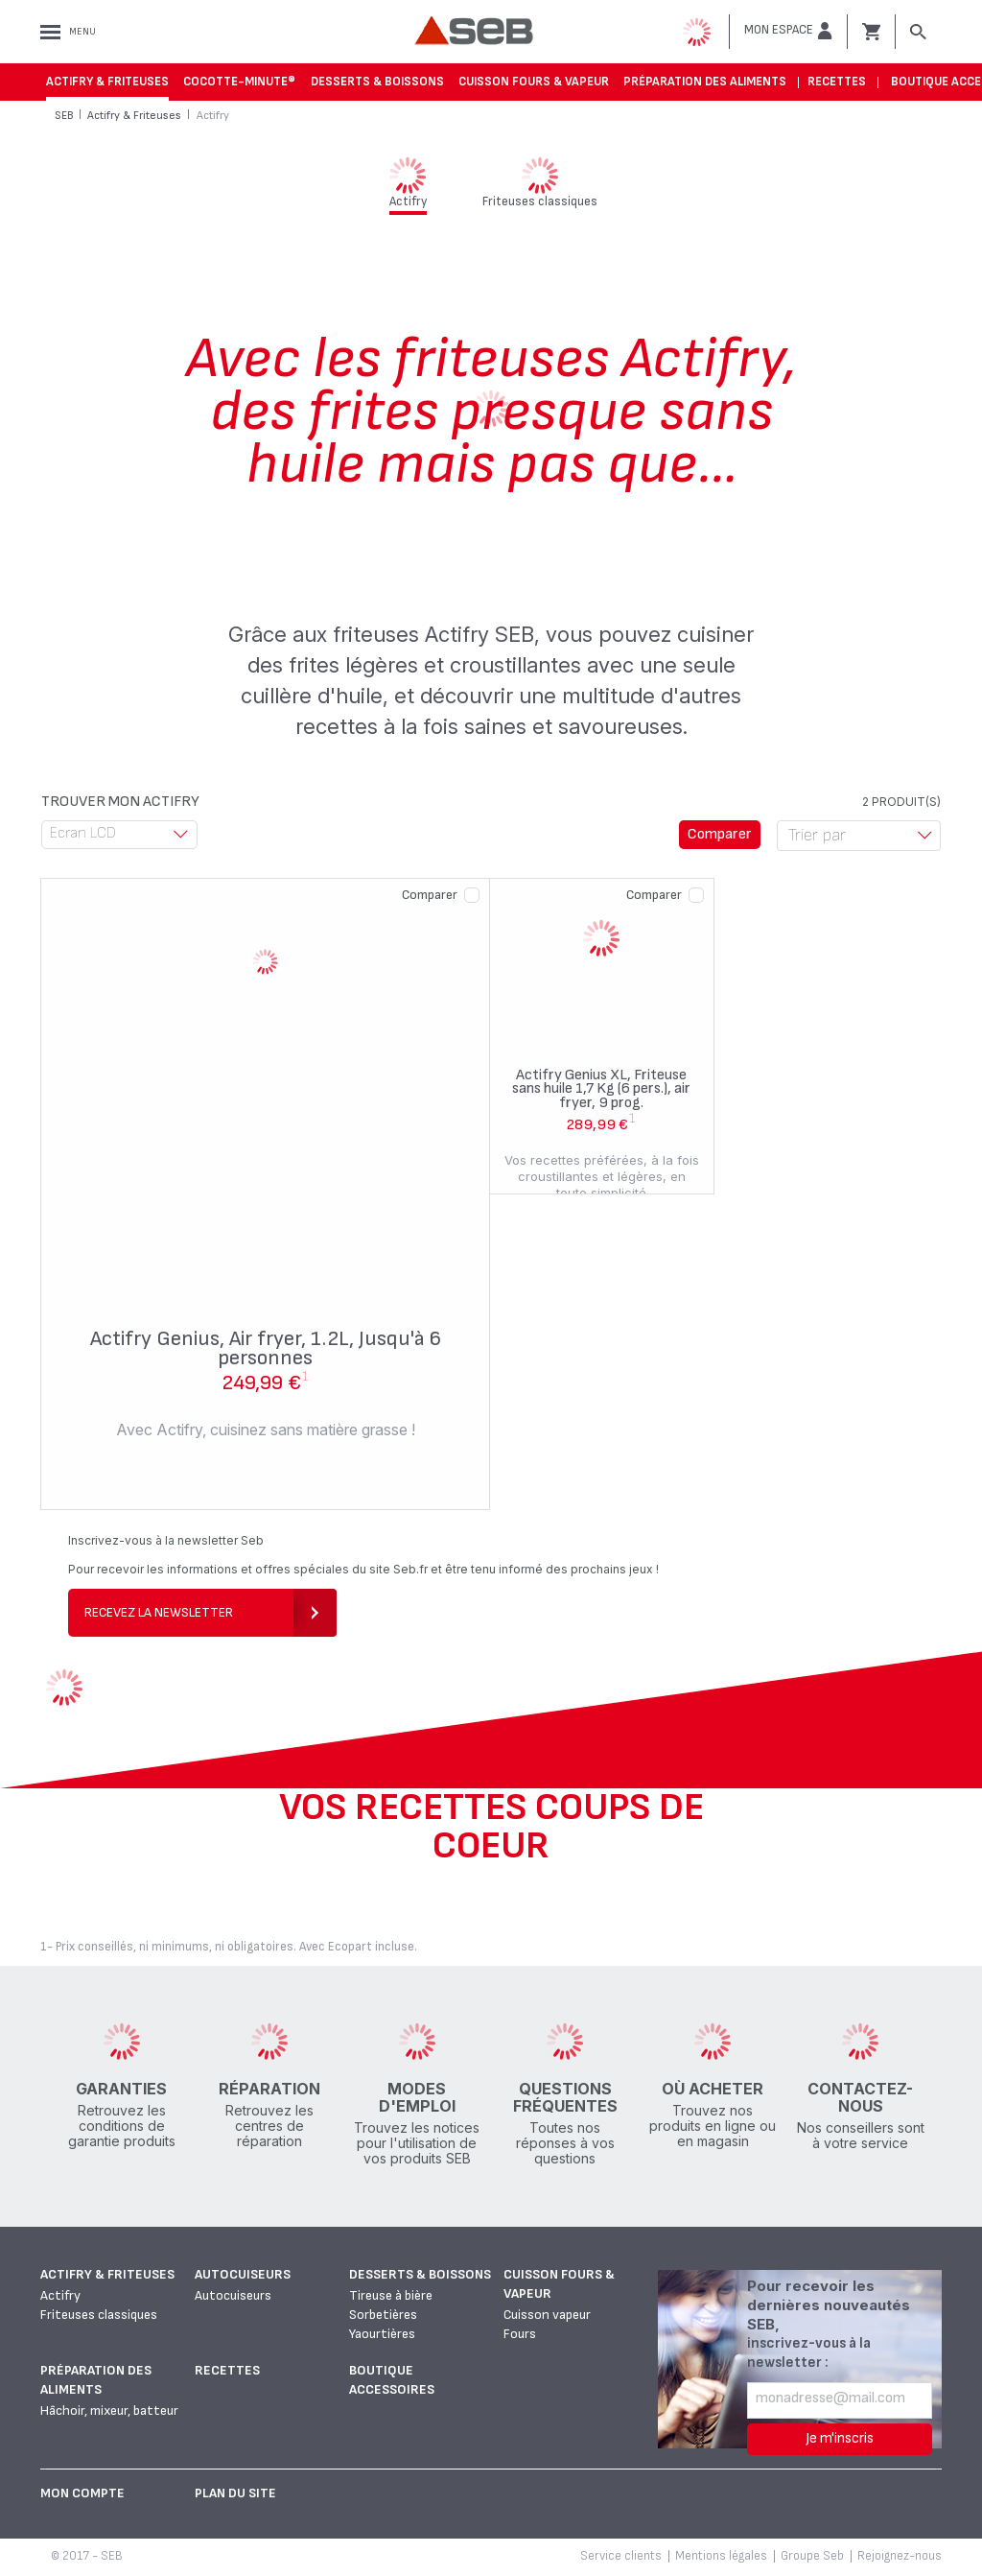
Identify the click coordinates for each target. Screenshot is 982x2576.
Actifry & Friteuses (107, 81)
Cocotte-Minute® (239, 81)
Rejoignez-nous (899, 2556)
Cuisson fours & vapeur (533, 81)
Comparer (429, 894)
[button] (788, 30)
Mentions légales (721, 2556)
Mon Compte (82, 2493)
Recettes (836, 81)
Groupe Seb (812, 2556)
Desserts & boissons (377, 81)
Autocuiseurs (243, 2274)
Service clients (621, 2556)
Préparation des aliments (704, 81)
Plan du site (235, 2493)
